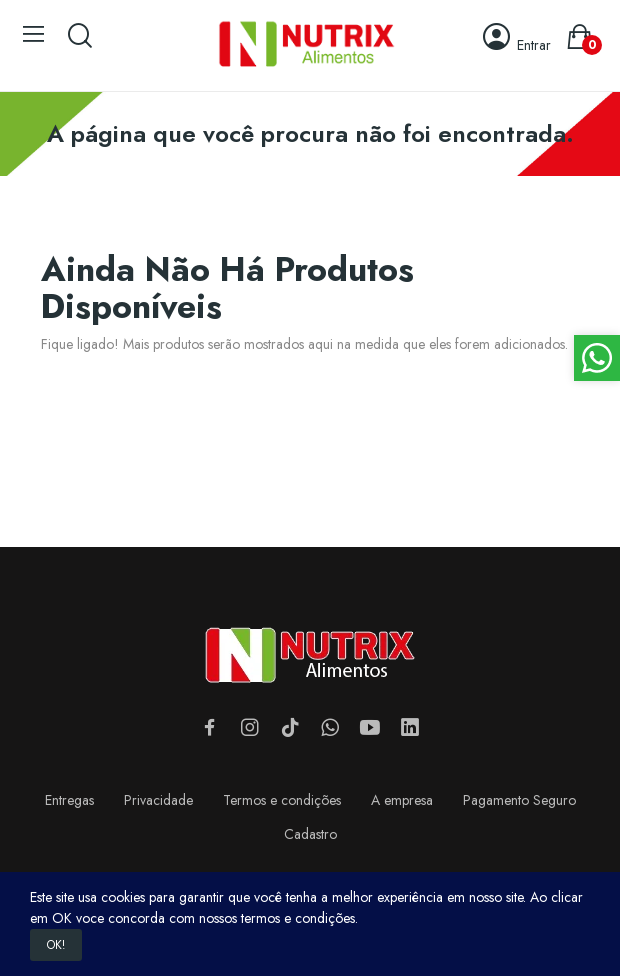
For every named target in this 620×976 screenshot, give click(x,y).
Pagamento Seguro (519, 800)
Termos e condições (282, 800)
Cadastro (310, 834)
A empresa (402, 800)
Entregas (69, 800)
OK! (56, 945)
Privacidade (158, 800)
